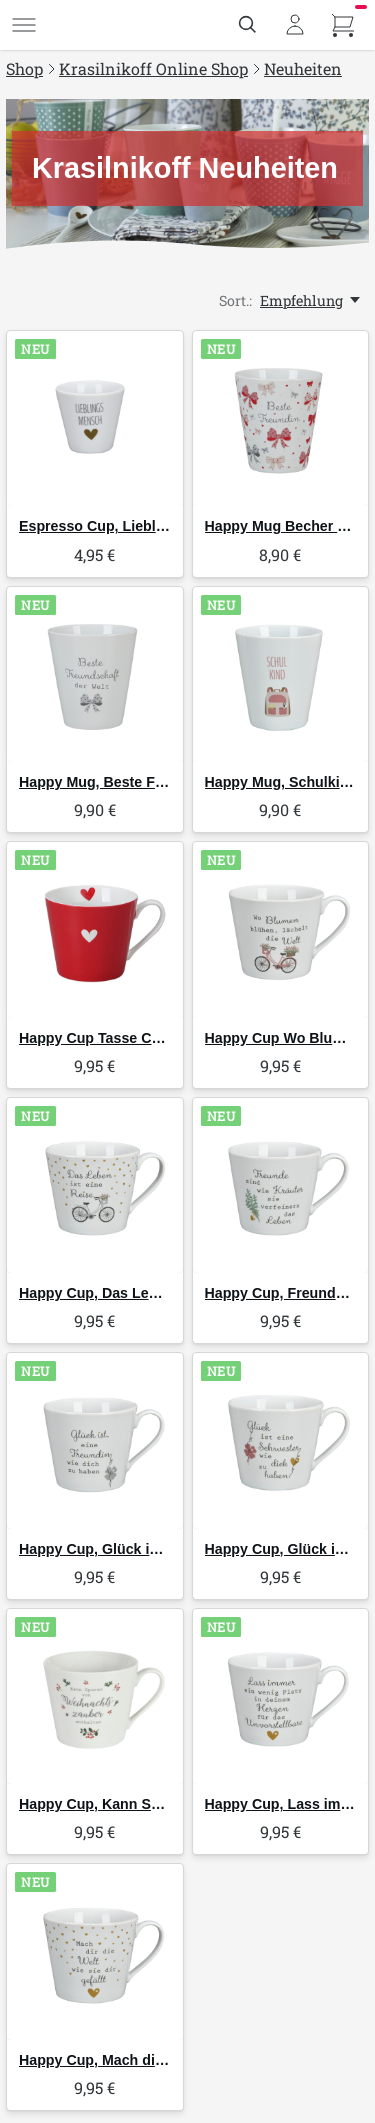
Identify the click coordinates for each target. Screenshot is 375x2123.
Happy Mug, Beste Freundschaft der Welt (157, 782)
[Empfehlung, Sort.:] (311, 300)
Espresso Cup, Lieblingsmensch (129, 526)
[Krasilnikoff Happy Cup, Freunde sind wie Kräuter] (281, 1186)
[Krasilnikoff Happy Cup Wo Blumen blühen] (281, 930)
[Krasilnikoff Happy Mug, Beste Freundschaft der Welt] (95, 675)
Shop (24, 68)
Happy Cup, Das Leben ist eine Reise (144, 1293)
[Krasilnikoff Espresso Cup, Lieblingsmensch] (95, 419)
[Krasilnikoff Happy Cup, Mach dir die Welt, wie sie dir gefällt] (95, 1952)
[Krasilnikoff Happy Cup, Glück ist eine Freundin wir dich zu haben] (95, 1441)
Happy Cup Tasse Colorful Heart (127, 1038)
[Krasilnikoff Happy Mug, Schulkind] (281, 675)
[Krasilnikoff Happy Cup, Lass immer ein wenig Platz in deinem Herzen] (281, 1697)
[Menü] (24, 25)
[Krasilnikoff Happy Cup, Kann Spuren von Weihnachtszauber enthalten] (95, 1697)
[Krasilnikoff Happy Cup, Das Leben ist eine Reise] (95, 1186)
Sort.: (235, 300)
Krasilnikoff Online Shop (153, 68)
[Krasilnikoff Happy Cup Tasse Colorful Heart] (95, 930)
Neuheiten (303, 68)
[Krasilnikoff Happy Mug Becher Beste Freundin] (281, 419)
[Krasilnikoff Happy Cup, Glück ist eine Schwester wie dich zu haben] (281, 1441)
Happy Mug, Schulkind (281, 782)
